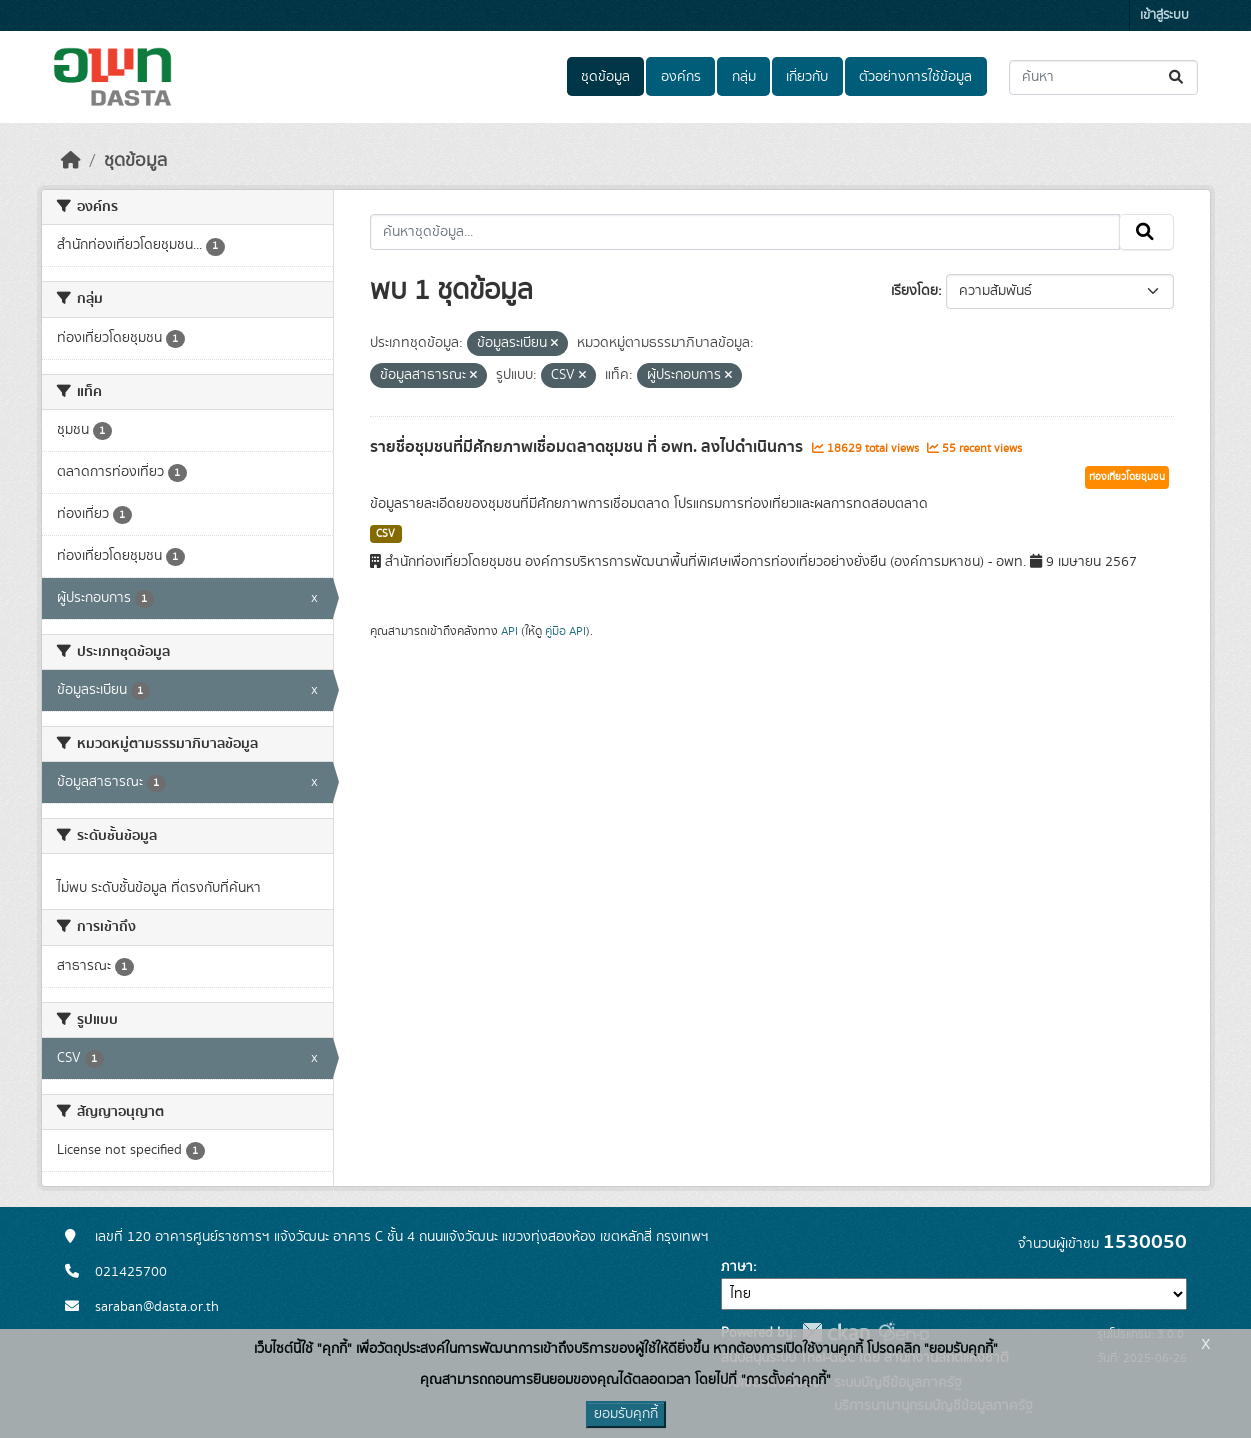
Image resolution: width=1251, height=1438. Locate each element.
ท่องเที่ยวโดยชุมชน (1127, 477)
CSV (385, 534)
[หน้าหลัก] (71, 161)
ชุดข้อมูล (605, 77)
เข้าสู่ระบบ (1164, 15)
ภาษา (737, 1267)
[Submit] (1177, 77)
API (509, 631)
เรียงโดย (914, 291)
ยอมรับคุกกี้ (626, 1414)
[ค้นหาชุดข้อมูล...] (1103, 77)
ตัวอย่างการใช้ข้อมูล (915, 77)
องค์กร (681, 77)
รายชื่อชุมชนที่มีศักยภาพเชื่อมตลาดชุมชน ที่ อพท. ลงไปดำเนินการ (588, 447)
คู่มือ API (565, 631)
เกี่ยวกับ (807, 77)
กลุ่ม (744, 77)
